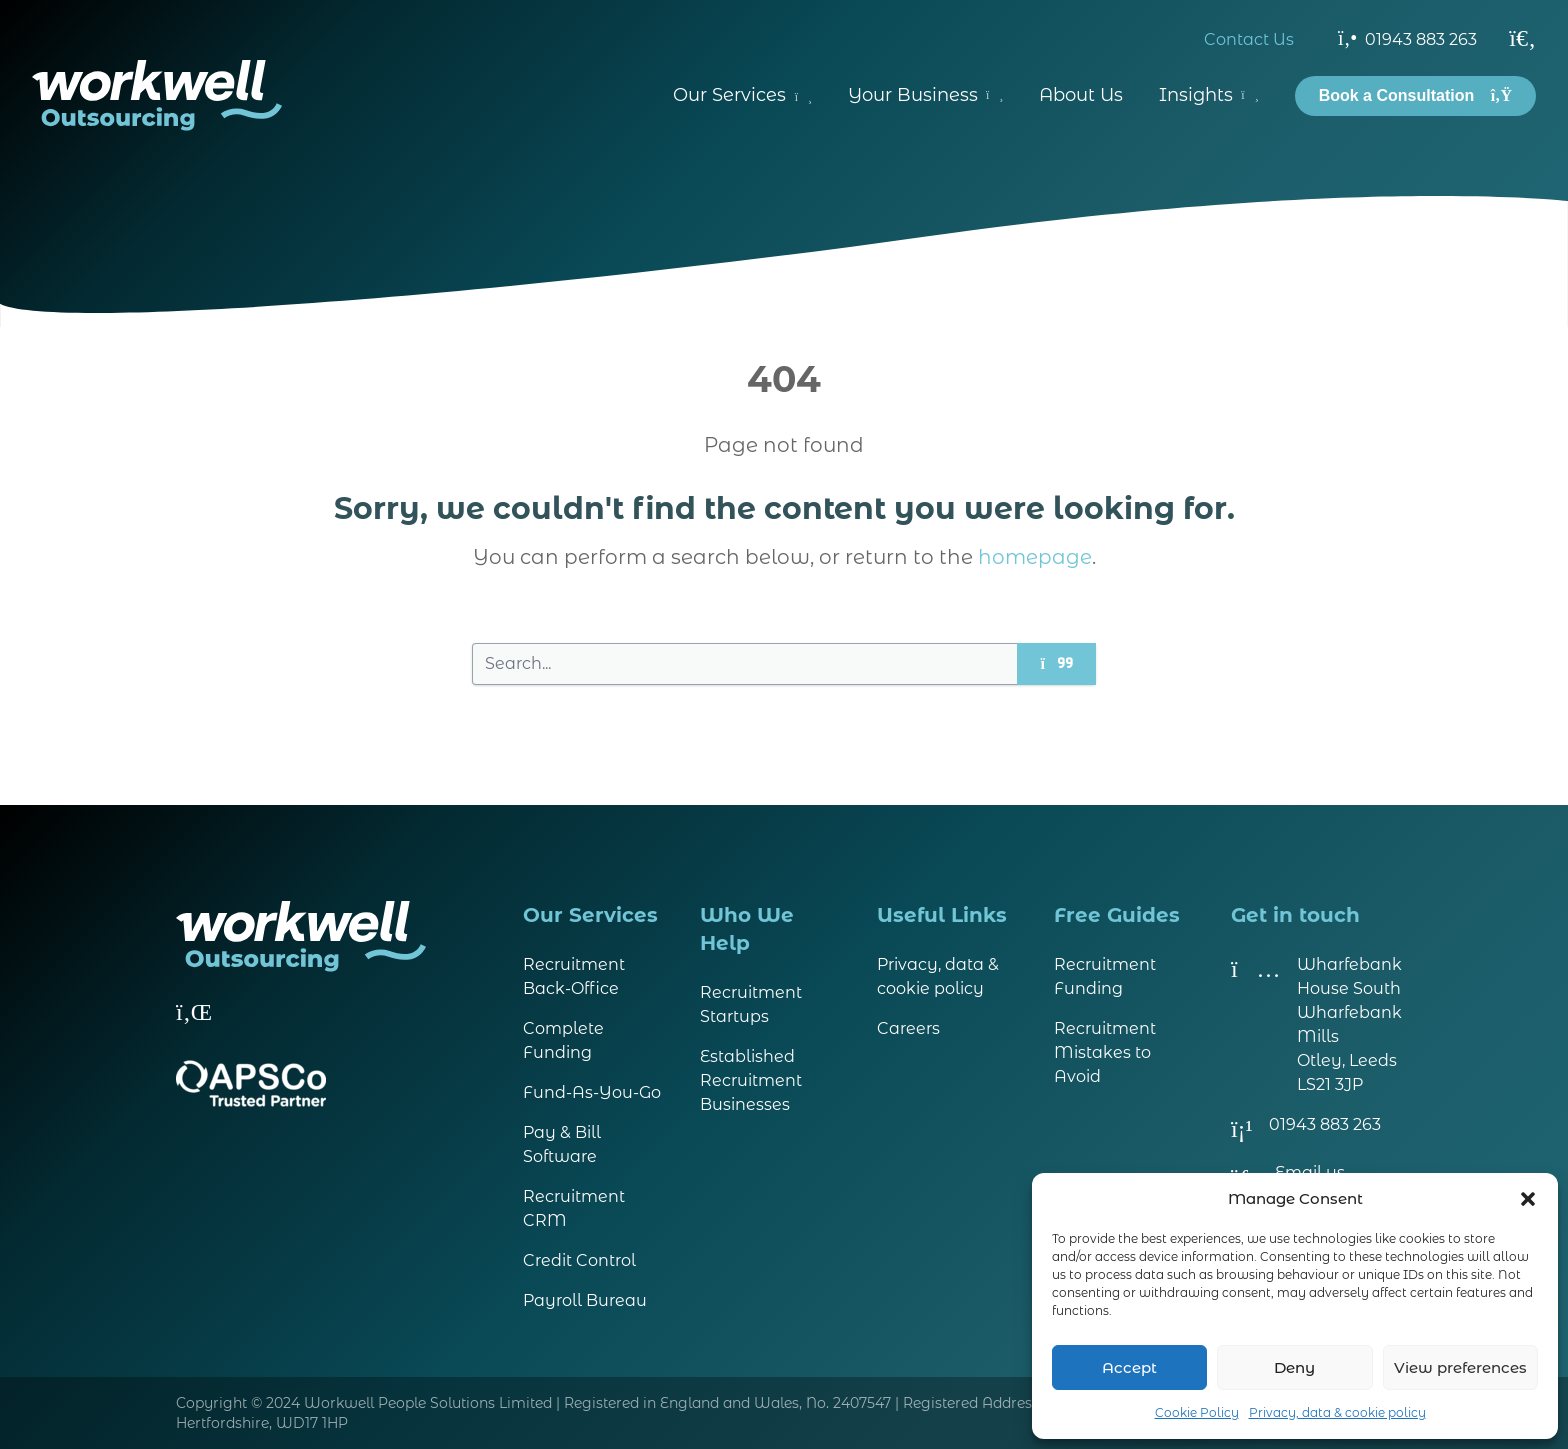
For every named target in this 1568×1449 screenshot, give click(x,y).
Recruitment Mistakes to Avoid (1105, 1052)
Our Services (742, 95)
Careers (908, 1028)
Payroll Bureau (585, 1300)
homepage (1035, 557)
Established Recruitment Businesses (751, 1080)
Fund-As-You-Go (592, 1092)
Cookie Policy (1197, 1412)
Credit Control (579, 1260)
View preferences (1460, 1367)
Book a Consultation (1415, 95)
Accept (1129, 1367)
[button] (1528, 1199)
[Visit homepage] (157, 95)
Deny (1294, 1367)
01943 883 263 (1407, 38)
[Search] (1522, 37)
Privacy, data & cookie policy (1337, 1412)
